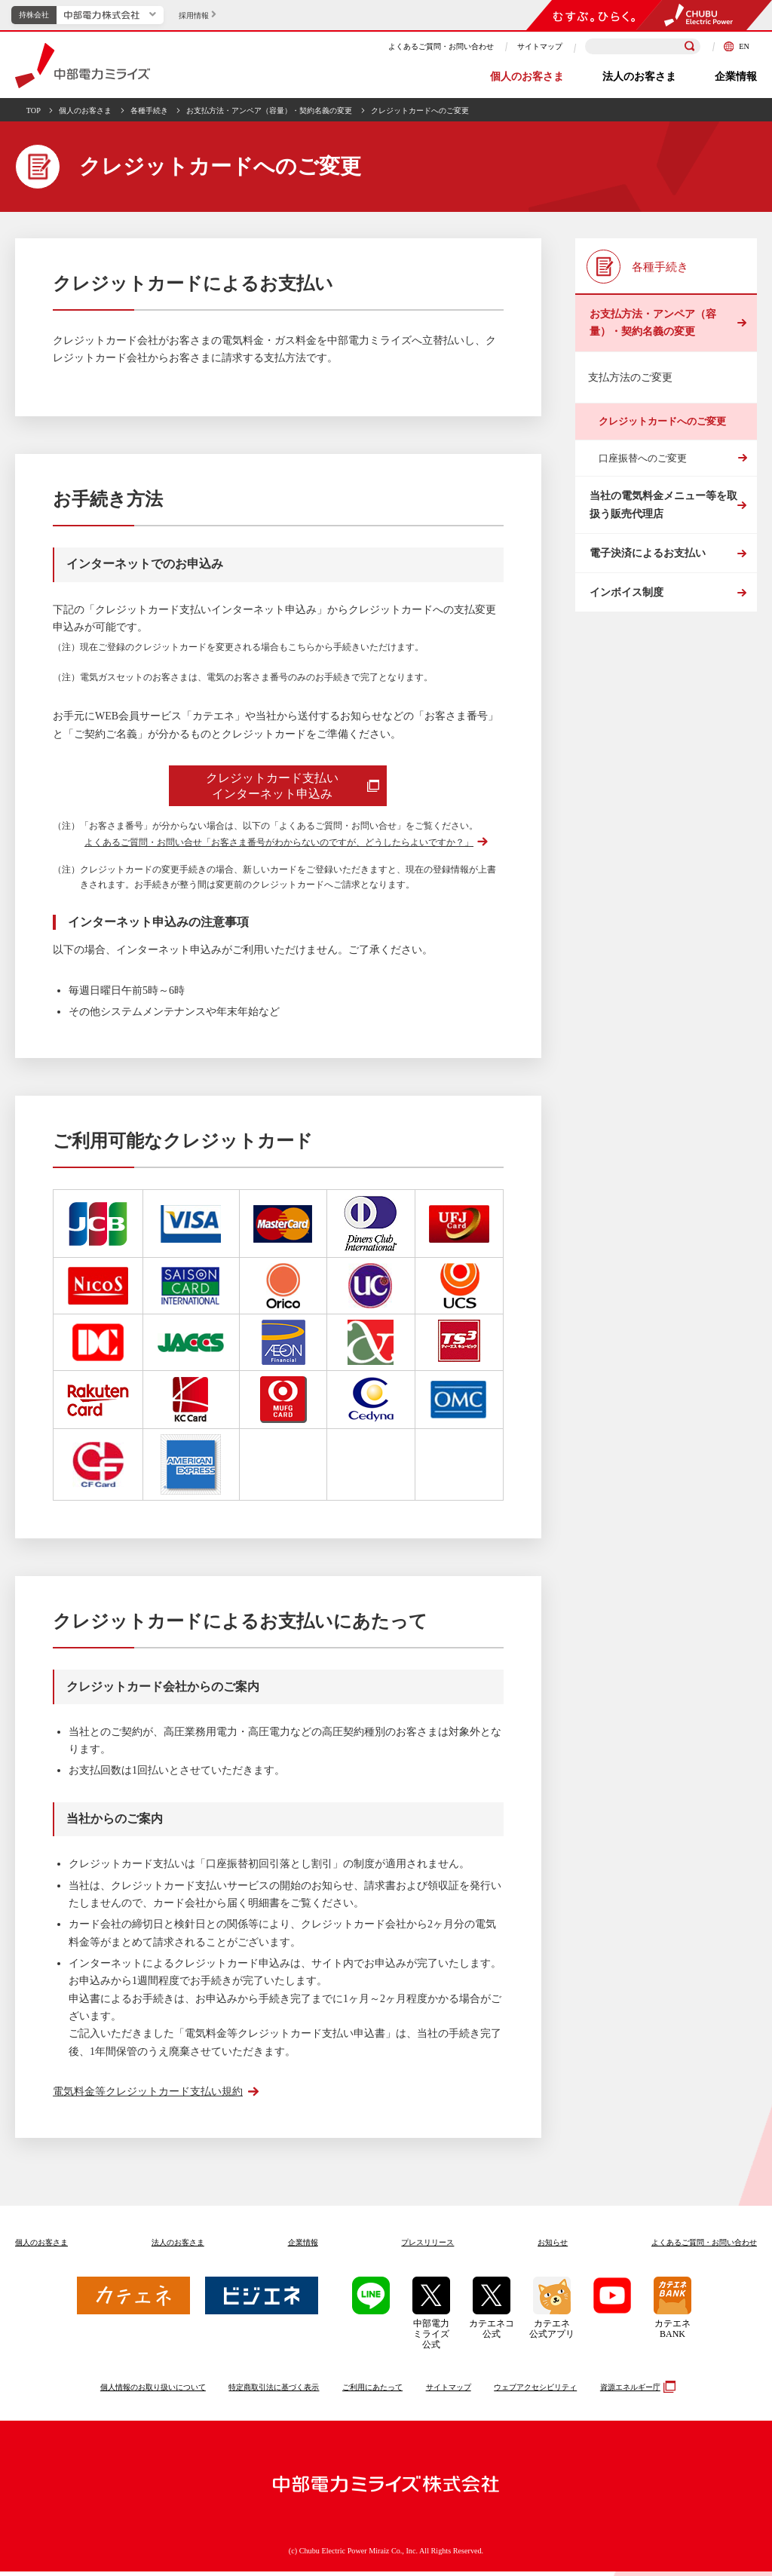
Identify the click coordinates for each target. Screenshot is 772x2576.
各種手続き (149, 110)
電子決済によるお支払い (646, 583)
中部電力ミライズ (82, 65)
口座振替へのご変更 (643, 470)
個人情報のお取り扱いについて (153, 2391)
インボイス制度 (625, 634)
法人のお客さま (639, 76)
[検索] (690, 46)
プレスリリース (427, 2247)
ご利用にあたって (372, 2391)
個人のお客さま (527, 76)
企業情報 (736, 76)
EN (736, 46)
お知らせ (553, 2247)
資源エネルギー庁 (636, 2391)
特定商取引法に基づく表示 (273, 2391)
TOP (33, 110)
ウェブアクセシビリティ (535, 2391)
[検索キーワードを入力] (642, 46)
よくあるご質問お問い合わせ (704, 2247)
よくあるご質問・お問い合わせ (441, 46)
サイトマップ (539, 46)
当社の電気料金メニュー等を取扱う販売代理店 (662, 522)
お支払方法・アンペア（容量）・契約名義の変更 (269, 110)
